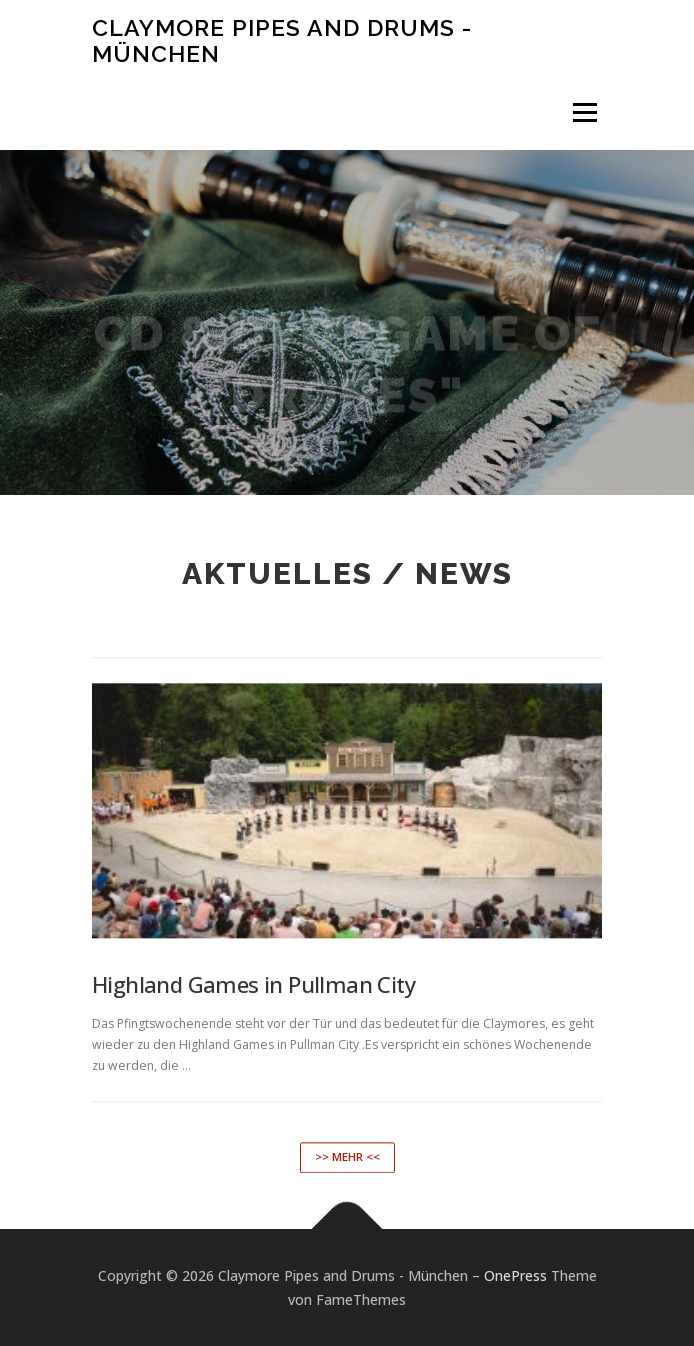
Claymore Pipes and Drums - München (282, 40)
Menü (583, 112)
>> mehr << (347, 1178)
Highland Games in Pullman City (253, 1006)
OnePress (515, 1275)
